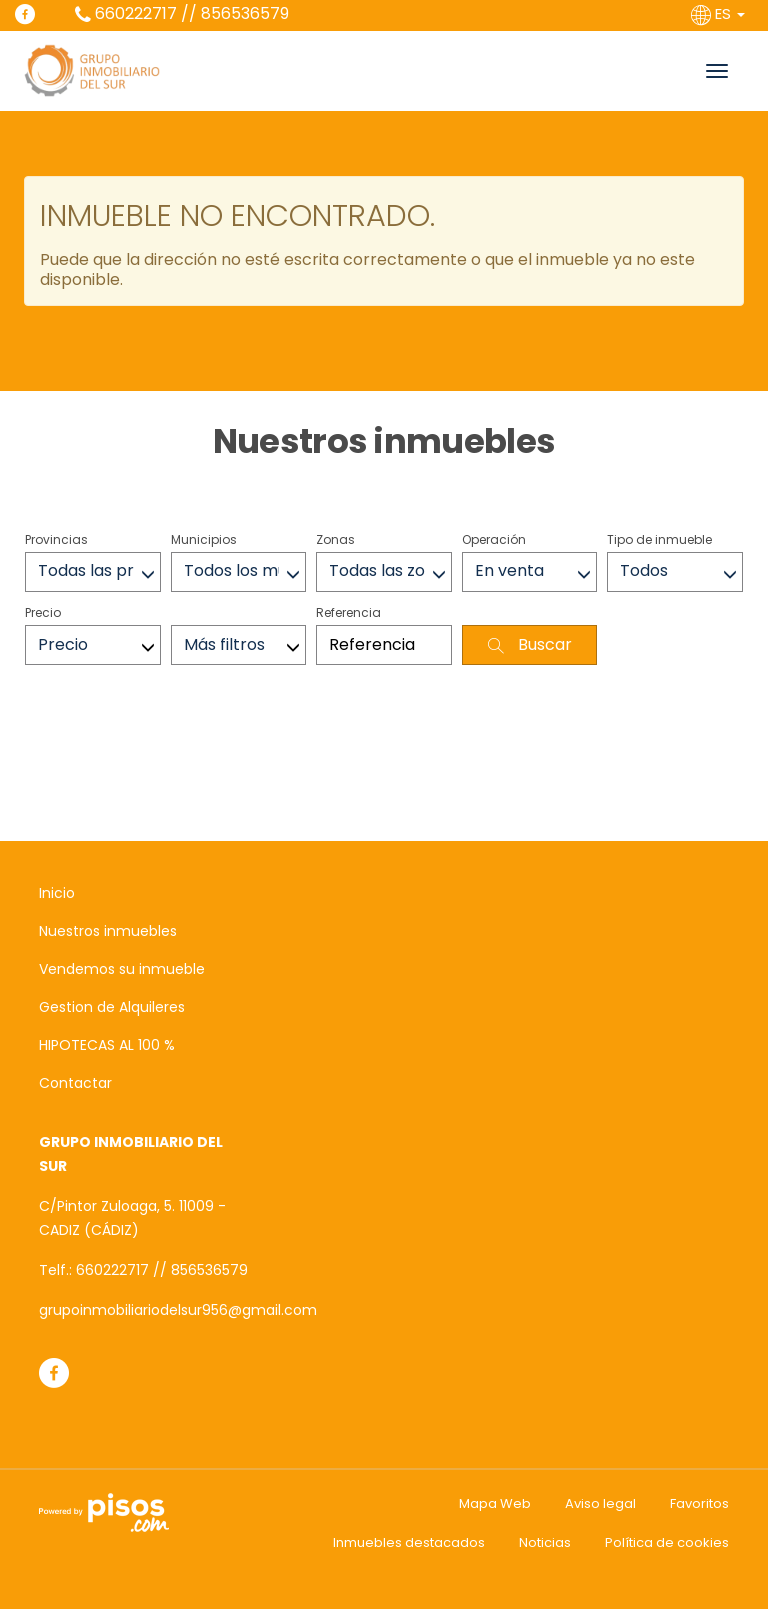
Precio (43, 612)
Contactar (75, 1083)
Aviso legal (600, 1503)
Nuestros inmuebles (108, 931)
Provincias (56, 539)
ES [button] (720, 13)
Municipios (204, 539)
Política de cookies (667, 1542)
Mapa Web (495, 1503)
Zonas (335, 539)
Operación (494, 539)
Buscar (530, 644)
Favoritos (699, 1503)
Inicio (57, 893)
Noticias (545, 1542)
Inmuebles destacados (409, 1542)
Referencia (348, 612)
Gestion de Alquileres (112, 1007)
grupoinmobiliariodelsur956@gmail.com (178, 1310)
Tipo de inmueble (659, 539)
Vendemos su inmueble (122, 969)
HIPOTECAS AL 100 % (107, 1045)
